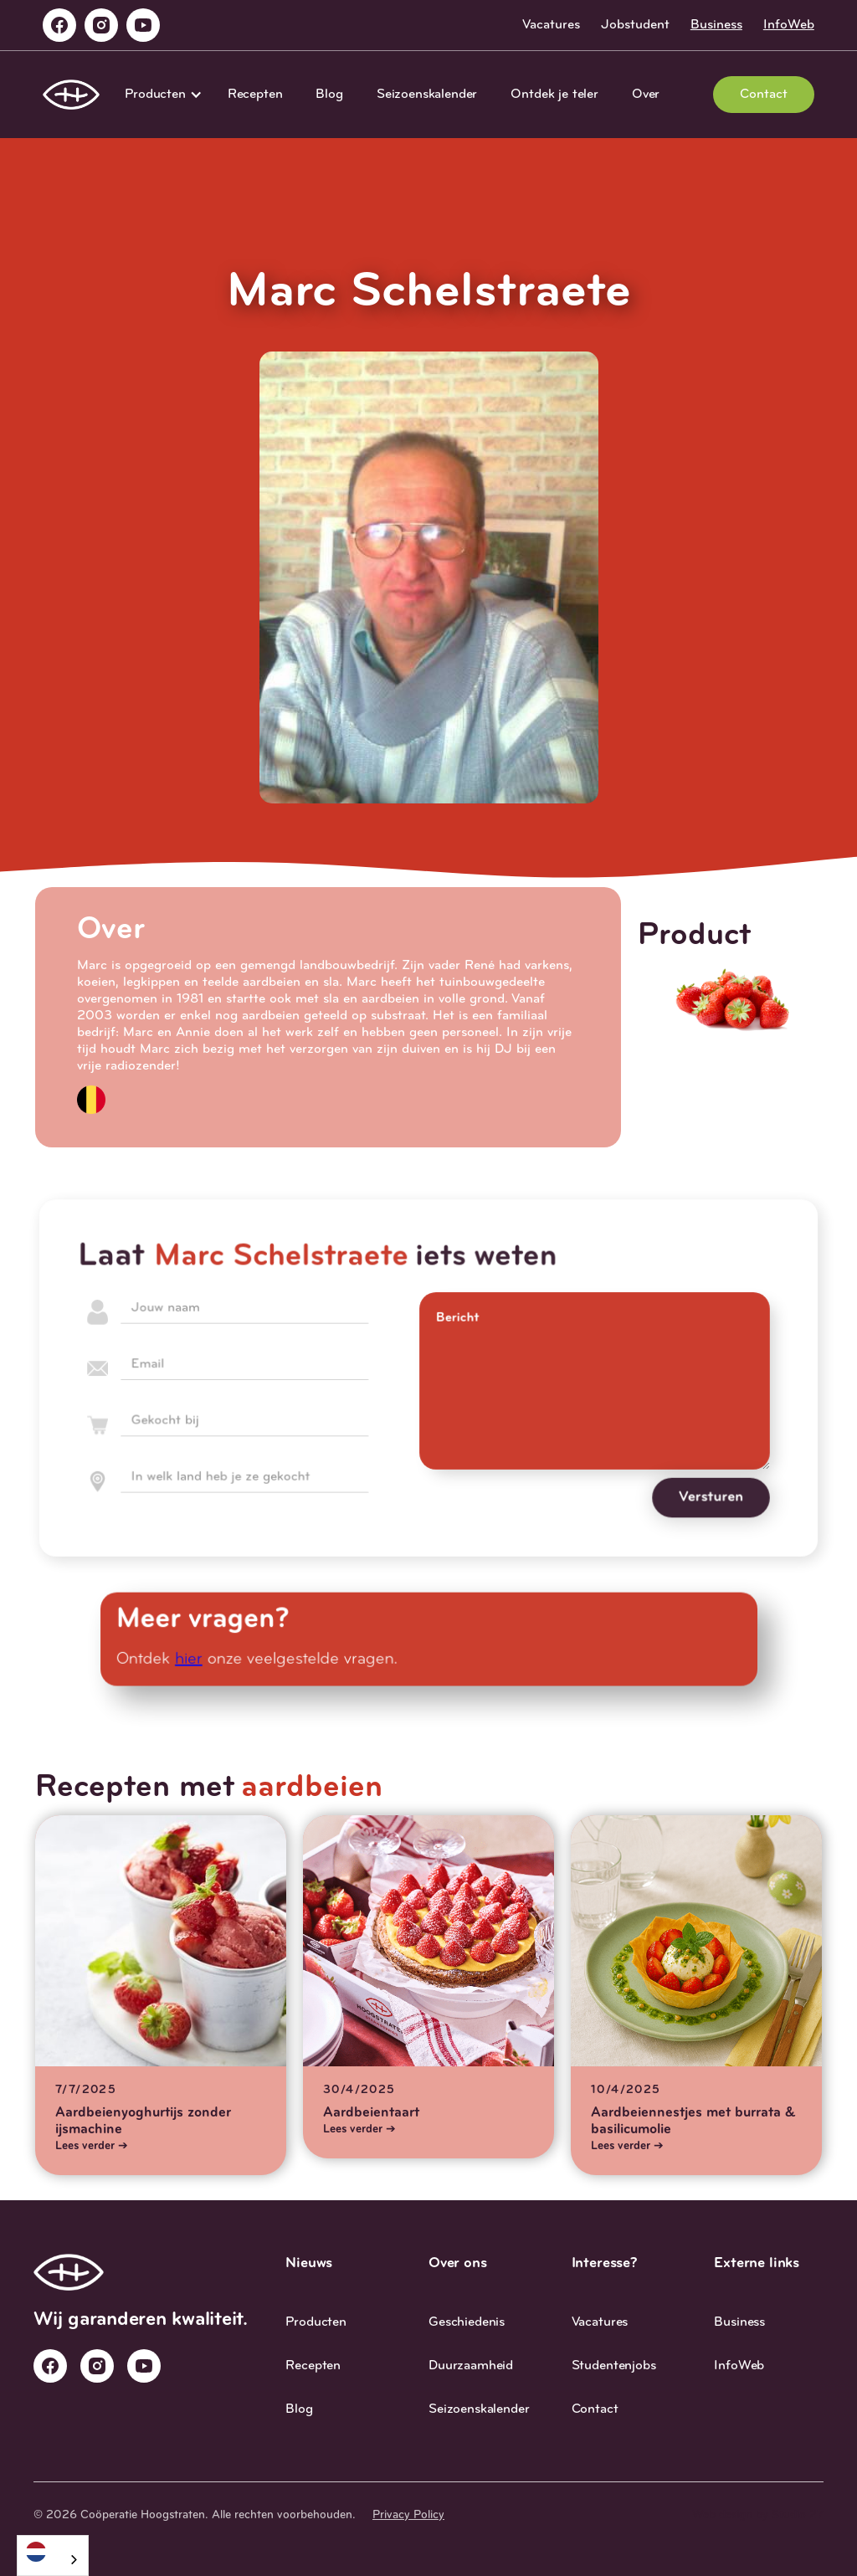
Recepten (255, 94)
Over (645, 94)
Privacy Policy (408, 2515)
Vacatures (551, 25)
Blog (329, 94)
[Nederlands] (53, 2551)
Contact (764, 94)
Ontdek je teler (554, 94)
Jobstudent (635, 25)
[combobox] (53, 2555)
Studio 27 (798, 2515)
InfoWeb (788, 25)
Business (716, 25)
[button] (159, 94)
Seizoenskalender (427, 94)
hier (198, 1659)
